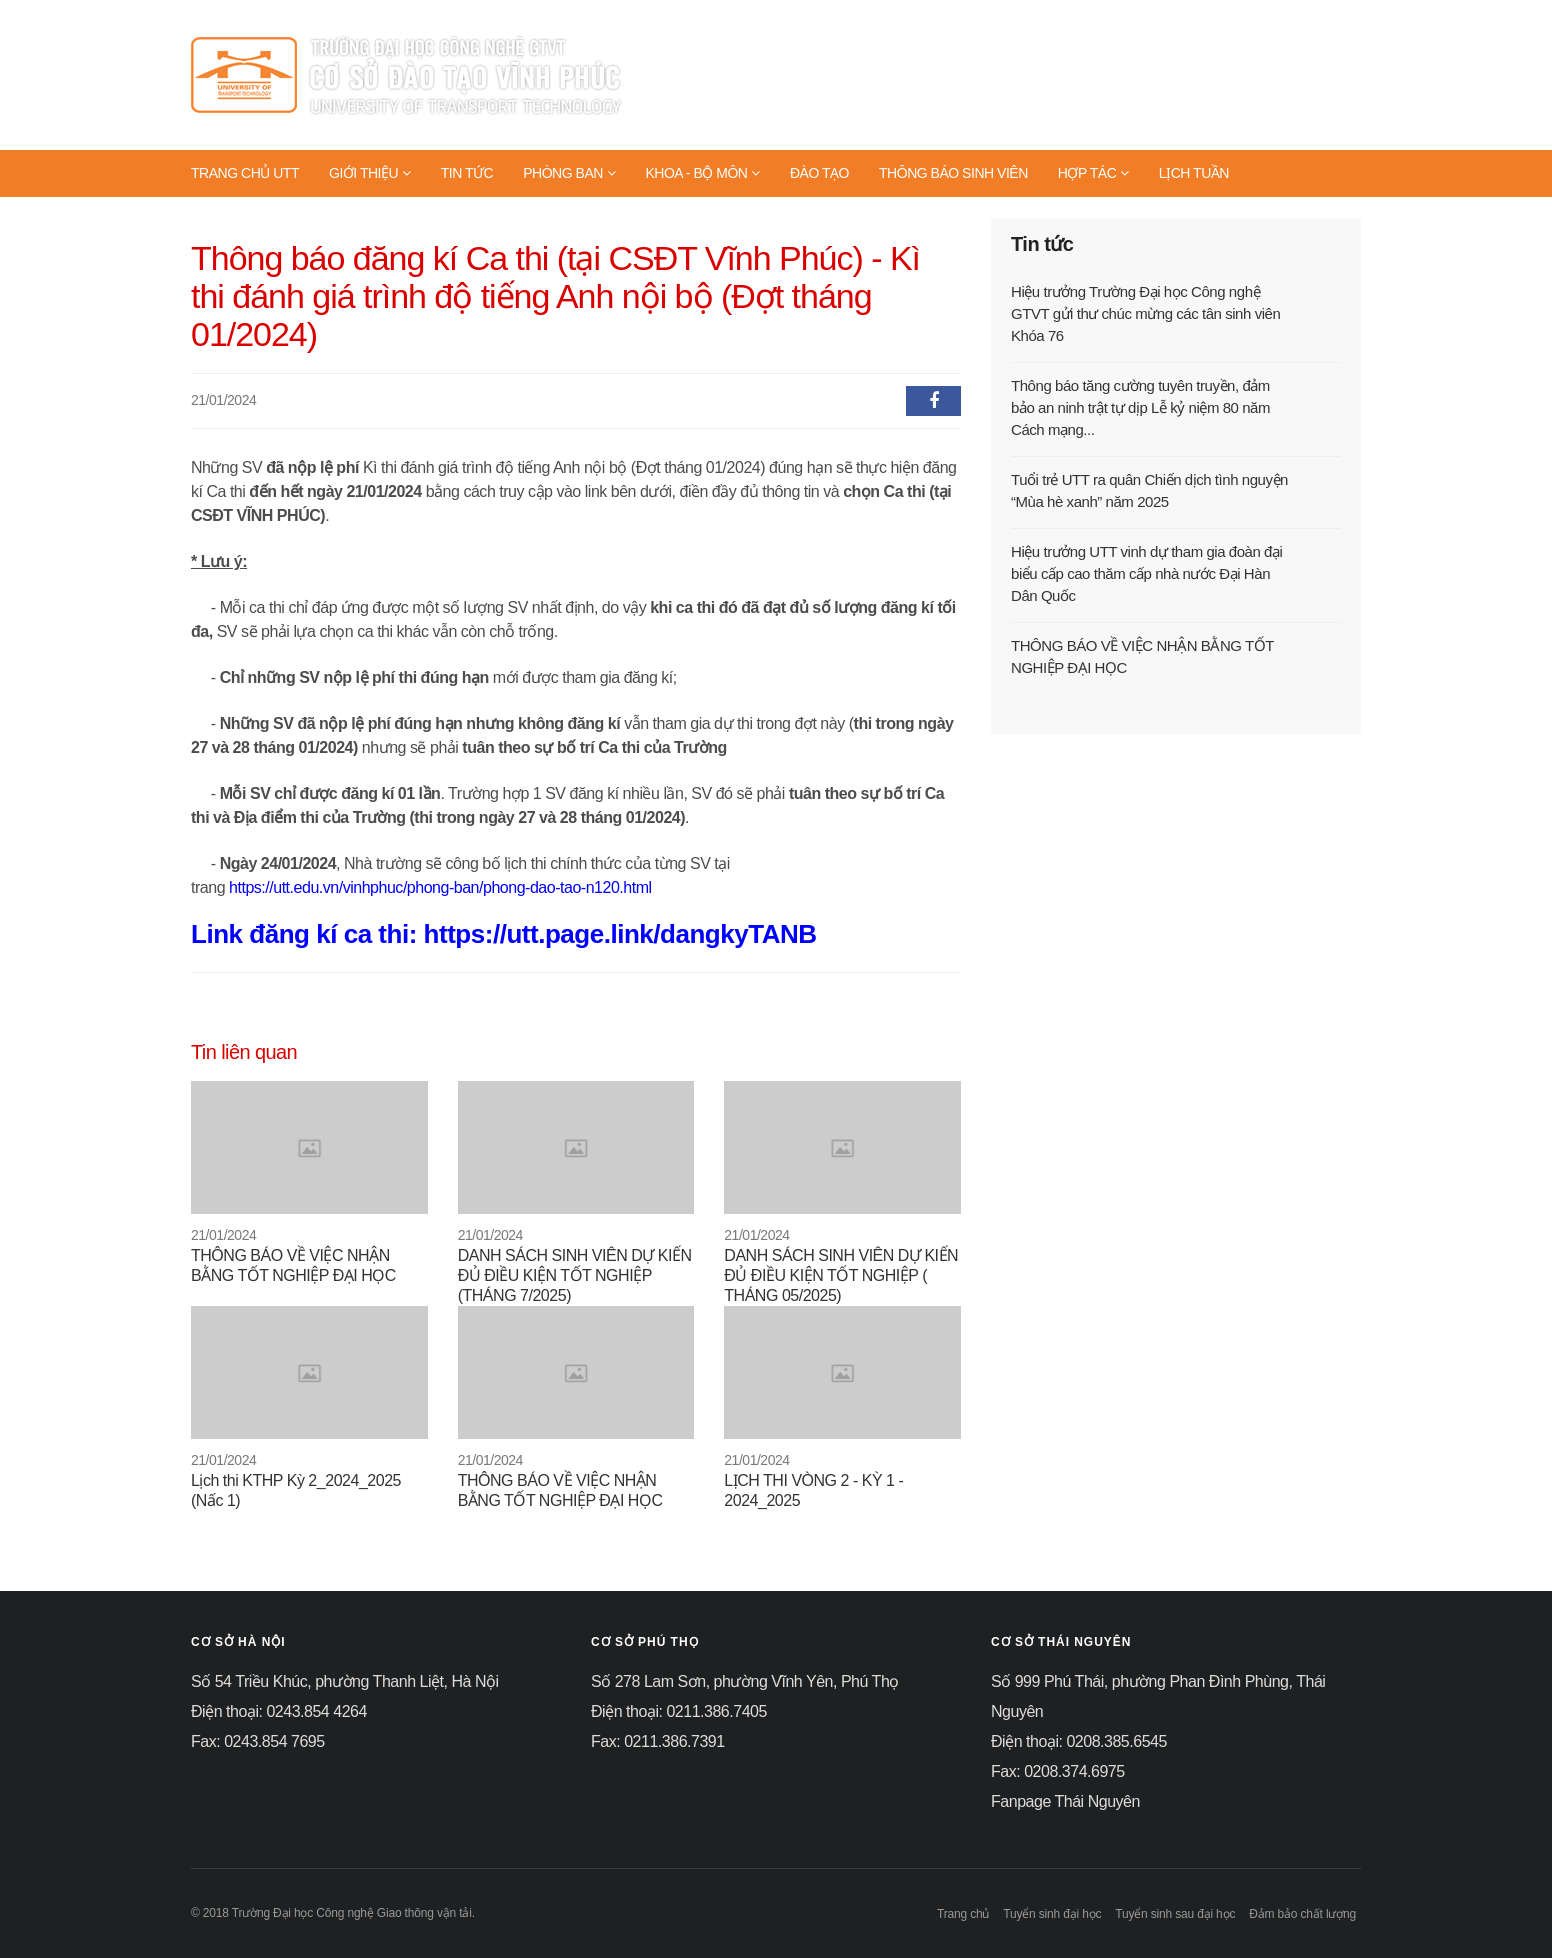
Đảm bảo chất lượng (1302, 1914)
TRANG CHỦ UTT (245, 173)
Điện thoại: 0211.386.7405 (679, 1711)
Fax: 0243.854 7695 (258, 1741)
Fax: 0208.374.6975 (1058, 1771)
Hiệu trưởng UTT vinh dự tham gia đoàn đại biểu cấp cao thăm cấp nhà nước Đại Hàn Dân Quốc (1146, 573)
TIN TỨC (467, 173)
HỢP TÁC (1093, 173)
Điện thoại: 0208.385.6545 (1079, 1741)
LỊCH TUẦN (1194, 173)
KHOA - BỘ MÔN (702, 173)
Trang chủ (963, 1914)
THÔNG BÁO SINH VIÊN (953, 173)
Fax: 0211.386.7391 (658, 1741)
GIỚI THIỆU (370, 173)
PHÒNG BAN (569, 173)
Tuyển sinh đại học (1052, 1914)
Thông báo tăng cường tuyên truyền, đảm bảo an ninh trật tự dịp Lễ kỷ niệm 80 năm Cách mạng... (1140, 407)
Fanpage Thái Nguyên (1065, 1801)
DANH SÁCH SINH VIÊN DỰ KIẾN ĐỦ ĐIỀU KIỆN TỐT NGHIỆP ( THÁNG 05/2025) (841, 1275)
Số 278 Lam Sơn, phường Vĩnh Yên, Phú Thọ (745, 1681)
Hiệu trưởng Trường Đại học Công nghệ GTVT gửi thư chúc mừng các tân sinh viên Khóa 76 (1145, 313)
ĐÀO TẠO (819, 173)
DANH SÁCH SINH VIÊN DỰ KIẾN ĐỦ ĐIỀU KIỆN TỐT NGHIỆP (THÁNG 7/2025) (575, 1275)
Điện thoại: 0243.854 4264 (279, 1711)
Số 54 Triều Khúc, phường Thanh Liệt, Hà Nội (345, 1681)
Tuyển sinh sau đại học (1175, 1914)
